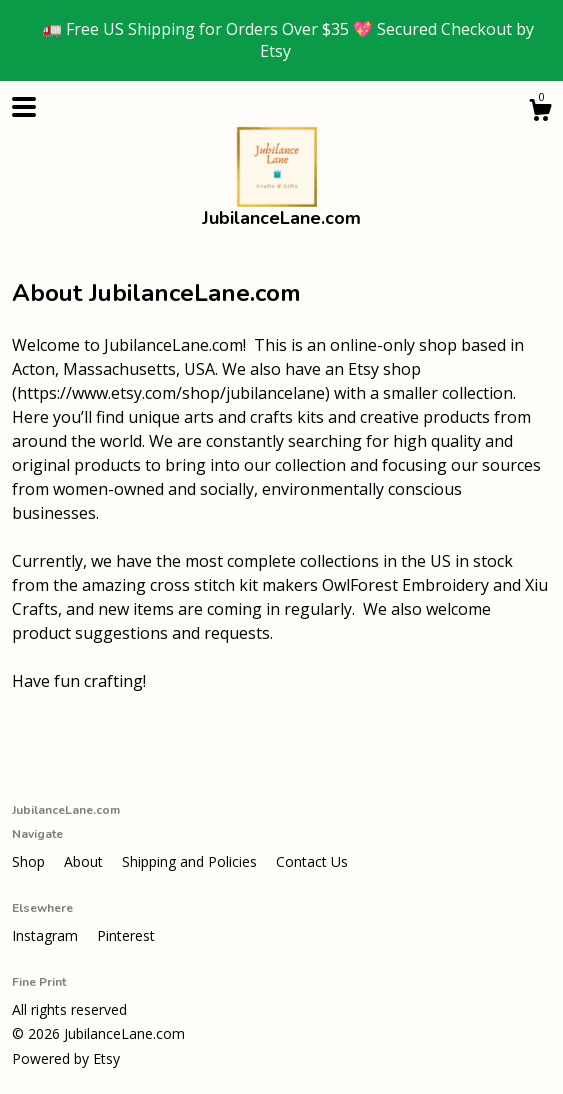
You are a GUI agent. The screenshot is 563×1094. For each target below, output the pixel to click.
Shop (30, 861)
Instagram (47, 935)
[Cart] (540, 112)
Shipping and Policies (191, 861)
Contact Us (312, 861)
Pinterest (126, 935)
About (85, 861)
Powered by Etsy (66, 1058)
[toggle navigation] (24, 107)
